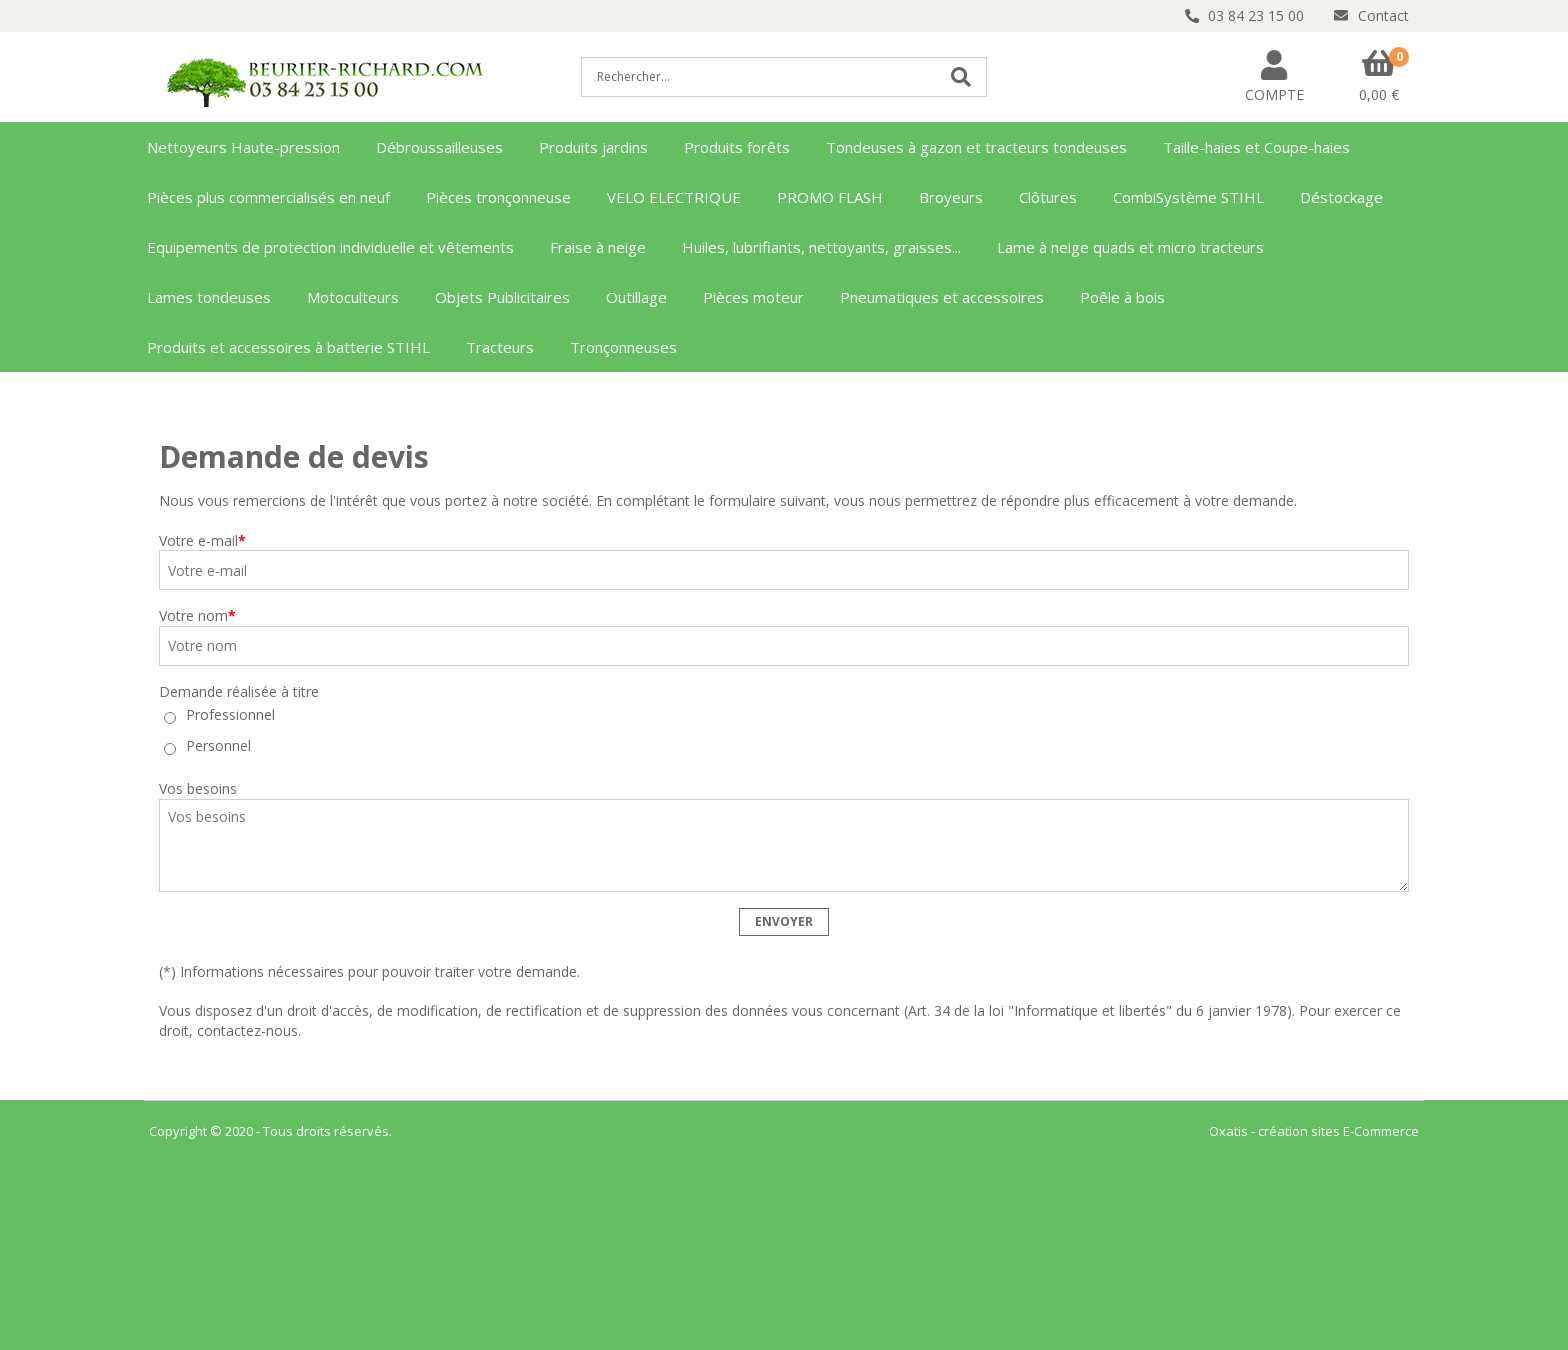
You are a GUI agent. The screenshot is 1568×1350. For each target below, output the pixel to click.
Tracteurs (500, 347)
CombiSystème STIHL (1188, 197)
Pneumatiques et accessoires (942, 297)
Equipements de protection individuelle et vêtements (330, 247)
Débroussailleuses (439, 147)
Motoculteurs (353, 297)
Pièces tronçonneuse (498, 197)
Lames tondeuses (209, 297)
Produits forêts (737, 147)
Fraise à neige (598, 247)
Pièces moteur (753, 297)
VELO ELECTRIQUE (674, 197)
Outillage (636, 297)
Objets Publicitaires (502, 297)
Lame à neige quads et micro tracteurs (1130, 247)
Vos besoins (198, 788)
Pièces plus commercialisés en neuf (268, 197)
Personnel (218, 746)
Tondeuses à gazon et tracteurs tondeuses (976, 147)
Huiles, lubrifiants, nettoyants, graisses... (821, 247)
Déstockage (1341, 197)
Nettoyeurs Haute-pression (243, 147)
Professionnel (230, 715)
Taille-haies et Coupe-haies (1256, 147)
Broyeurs (951, 197)
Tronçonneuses (623, 347)
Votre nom (197, 615)
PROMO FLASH (830, 197)
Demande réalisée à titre (239, 691)
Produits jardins (593, 147)
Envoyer (784, 921)
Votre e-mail (202, 540)
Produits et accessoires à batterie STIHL (288, 347)
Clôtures (1048, 197)
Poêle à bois (1122, 297)
